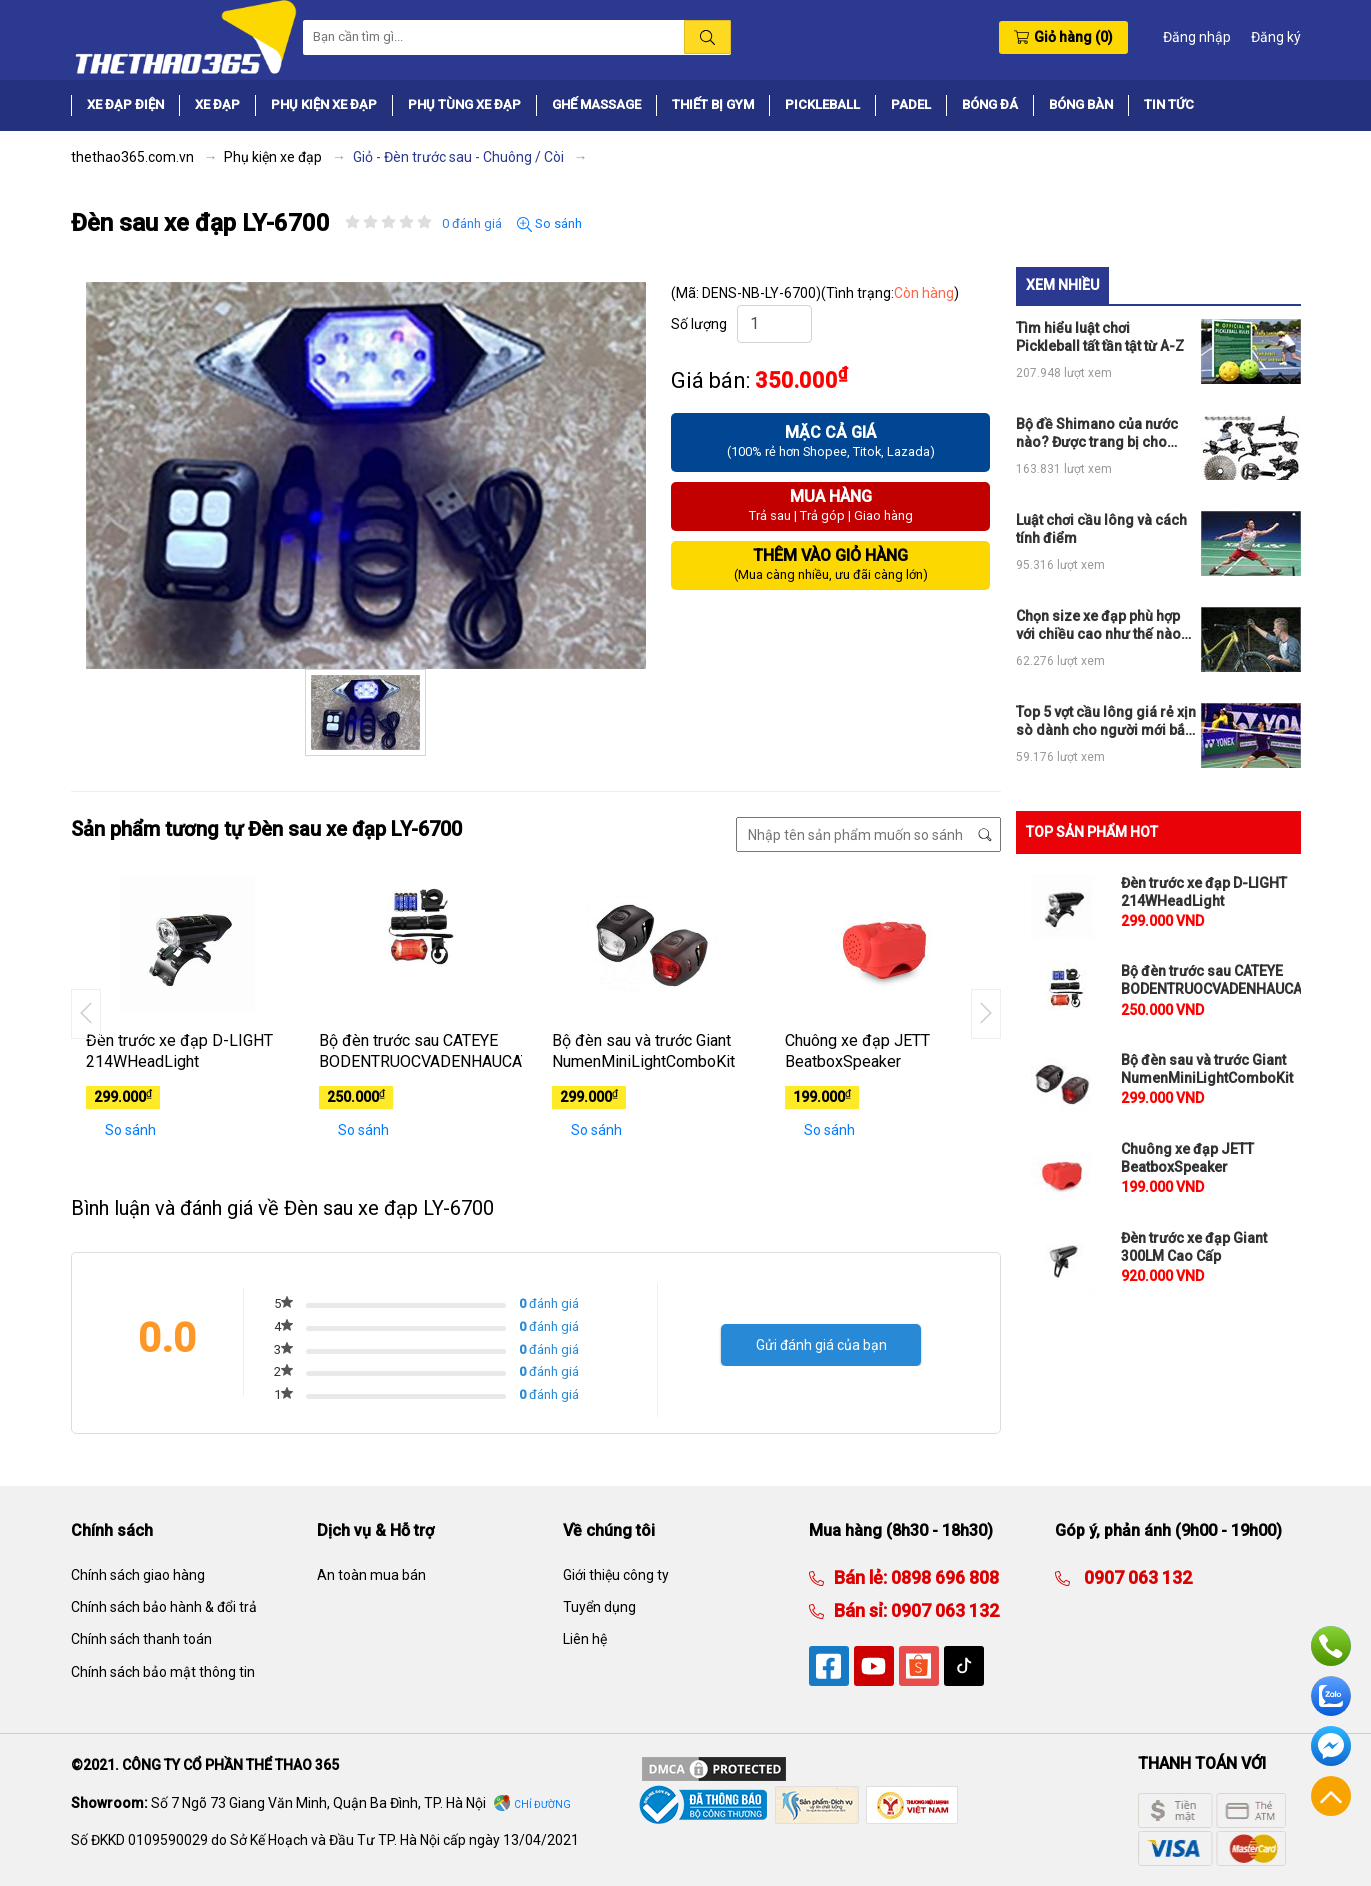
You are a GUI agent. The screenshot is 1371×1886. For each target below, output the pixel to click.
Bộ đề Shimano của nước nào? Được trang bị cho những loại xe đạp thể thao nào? (1101, 433)
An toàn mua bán (371, 1575)
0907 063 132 (943, 1610)
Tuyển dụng (599, 1607)
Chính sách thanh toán (141, 1639)
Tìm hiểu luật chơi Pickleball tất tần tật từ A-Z (1100, 337)
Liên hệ (585, 1639)
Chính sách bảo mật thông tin (163, 1672)
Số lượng (699, 324)
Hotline (1331, 1646)
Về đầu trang (1331, 1796)
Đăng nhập (1197, 37)
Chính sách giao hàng (138, 1575)
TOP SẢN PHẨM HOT (1092, 832)
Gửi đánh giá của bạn (821, 1345)
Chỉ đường (542, 1804)
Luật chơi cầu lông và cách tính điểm (1101, 529)
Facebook (1331, 1746)
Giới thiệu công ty (616, 1575)
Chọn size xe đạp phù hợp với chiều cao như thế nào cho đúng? (1098, 625)
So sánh (549, 224)
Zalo (1331, 1696)
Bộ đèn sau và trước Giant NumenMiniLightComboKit (643, 1051)
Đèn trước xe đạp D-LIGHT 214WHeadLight (179, 1051)
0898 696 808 (943, 1577)
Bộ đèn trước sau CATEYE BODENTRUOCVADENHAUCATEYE (420, 1051)
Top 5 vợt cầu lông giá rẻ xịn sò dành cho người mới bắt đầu (1106, 721)
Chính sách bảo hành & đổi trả (164, 1607)
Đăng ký (1276, 37)
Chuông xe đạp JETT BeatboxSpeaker (857, 1051)
